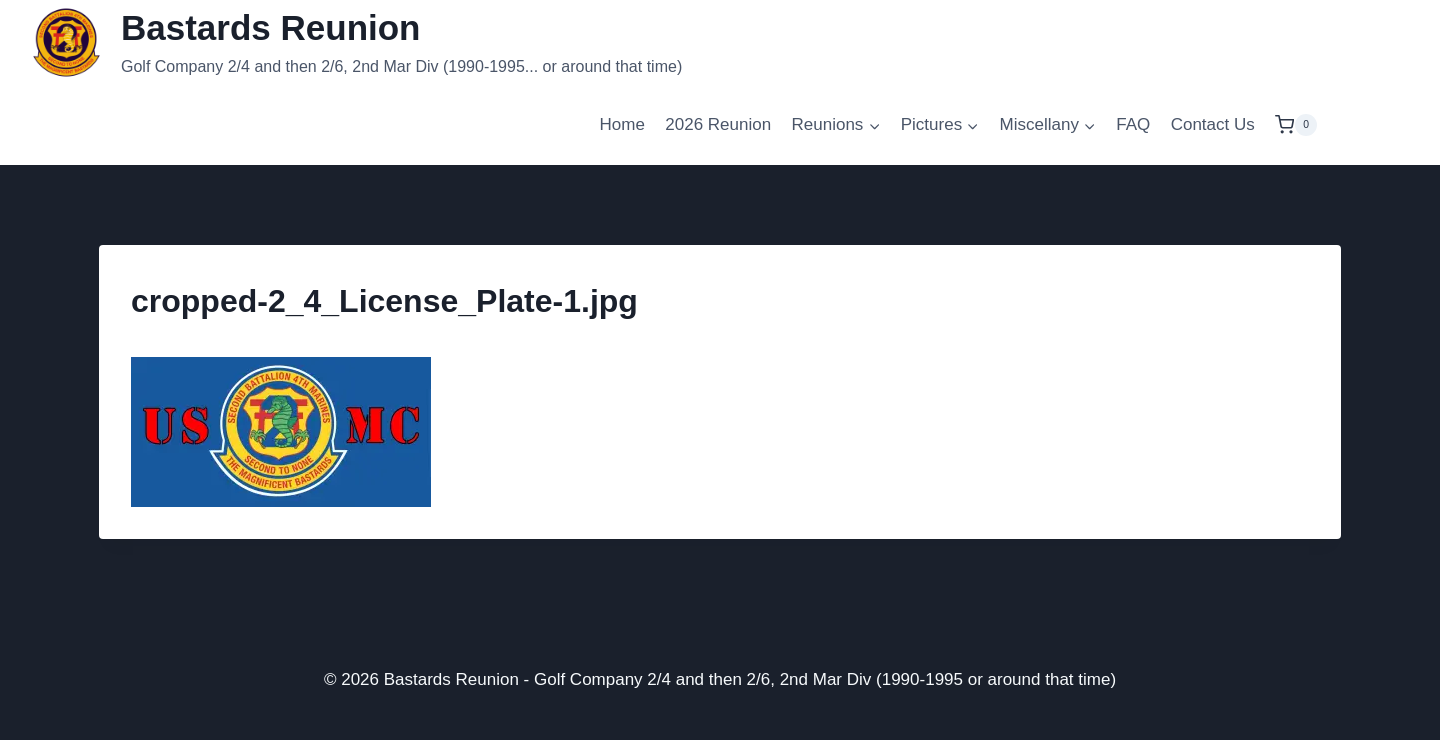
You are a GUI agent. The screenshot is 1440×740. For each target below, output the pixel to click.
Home (622, 124)
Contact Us (1213, 124)
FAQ (1133, 124)
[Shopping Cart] (1296, 124)
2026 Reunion (718, 124)
